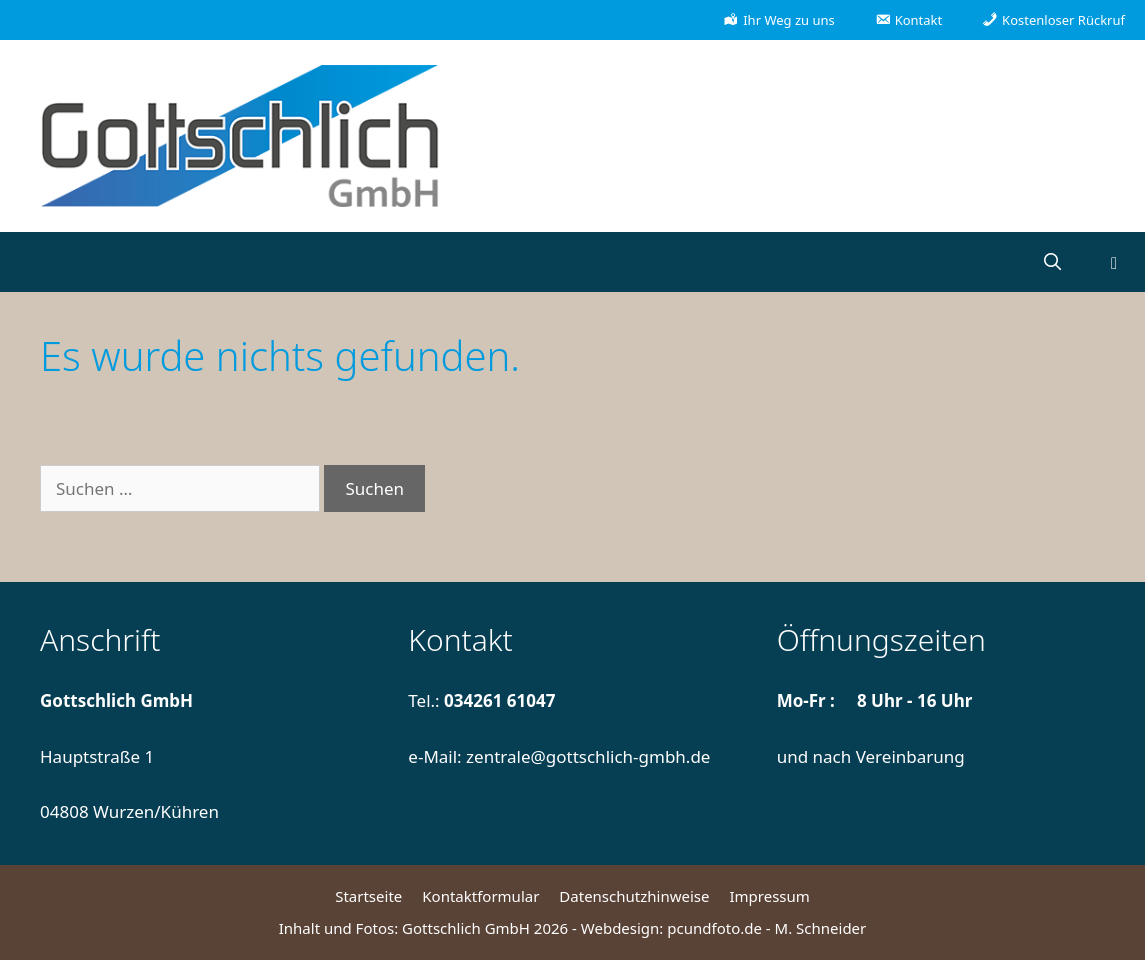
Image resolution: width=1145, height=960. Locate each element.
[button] (1114, 262)
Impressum (769, 896)
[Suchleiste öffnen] (1052, 262)
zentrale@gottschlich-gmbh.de (588, 756)
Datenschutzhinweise (634, 896)
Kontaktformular (480, 896)
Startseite (368, 896)
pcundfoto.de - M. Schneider (766, 928)
